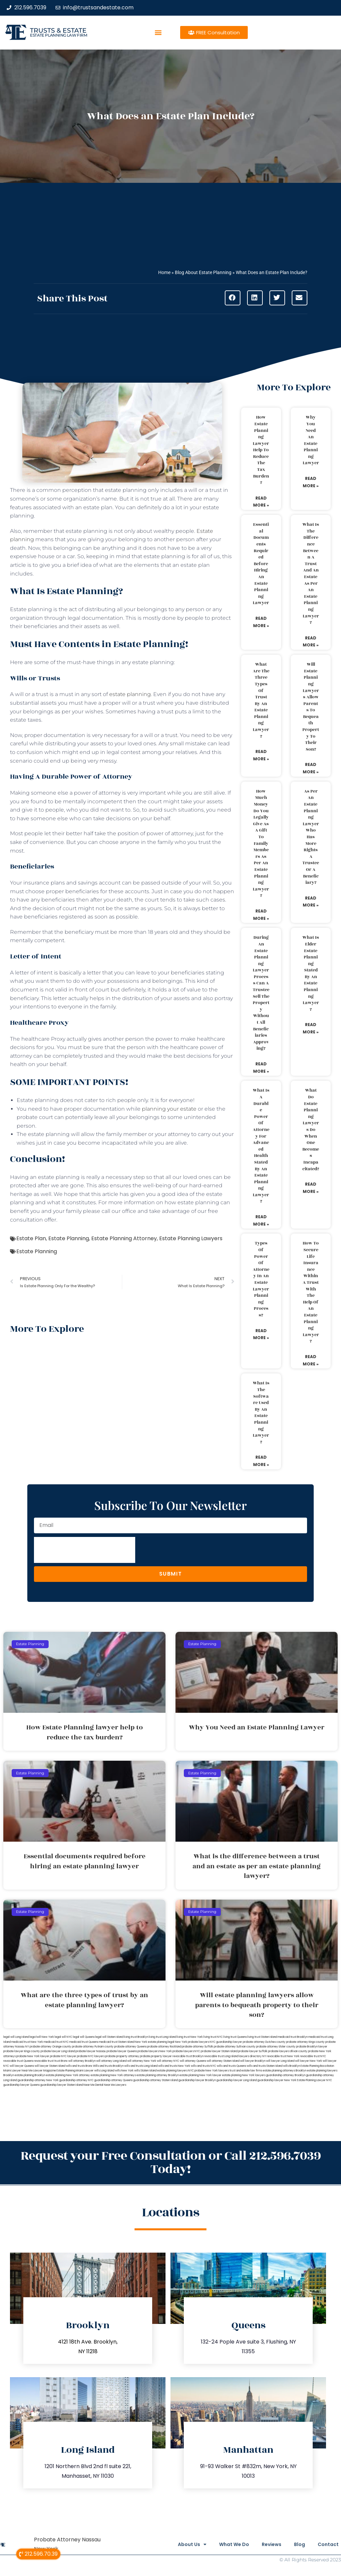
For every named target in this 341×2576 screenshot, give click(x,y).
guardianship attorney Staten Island (155, 2080)
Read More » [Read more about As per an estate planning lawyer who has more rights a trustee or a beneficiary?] (311, 901)
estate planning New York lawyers (243, 2075)
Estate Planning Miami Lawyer (75, 2070)
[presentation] (84, 1550)
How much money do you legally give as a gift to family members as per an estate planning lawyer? (261, 843)
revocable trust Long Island (221, 2056)
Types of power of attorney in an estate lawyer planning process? (261, 1279)
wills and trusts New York (174, 2066)
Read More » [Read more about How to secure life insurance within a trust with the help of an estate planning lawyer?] (311, 1360)
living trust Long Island (162, 2037)
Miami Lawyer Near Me (18, 2070)
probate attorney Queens (130, 2046)
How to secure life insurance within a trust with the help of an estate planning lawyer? (311, 1292)
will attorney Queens (193, 2061)
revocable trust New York (283, 2056)
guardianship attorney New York (38, 2080)
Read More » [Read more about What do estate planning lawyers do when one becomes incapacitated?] (311, 1187)
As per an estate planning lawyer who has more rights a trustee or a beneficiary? (310, 837)
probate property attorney (122, 2056)
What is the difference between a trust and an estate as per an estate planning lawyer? (310, 573)
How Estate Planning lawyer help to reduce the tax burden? (261, 450)
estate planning (130, 694)
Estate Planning (68, 1238)
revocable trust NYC (313, 2056)
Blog (295, 2544)
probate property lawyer (156, 2056)
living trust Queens (235, 2037)
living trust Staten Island (262, 2037)
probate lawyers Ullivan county (287, 2051)
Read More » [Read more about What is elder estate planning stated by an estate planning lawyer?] (311, 1028)
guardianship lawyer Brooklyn (197, 2080)
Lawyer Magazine (44, 2070)
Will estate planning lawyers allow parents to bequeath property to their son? (310, 707)
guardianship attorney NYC (76, 2080)
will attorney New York (141, 2061)
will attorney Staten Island (223, 2061)
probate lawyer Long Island (58, 2051)
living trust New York (190, 2037)
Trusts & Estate (58, 30)
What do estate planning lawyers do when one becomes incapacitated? (310, 1129)
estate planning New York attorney (68, 2075)
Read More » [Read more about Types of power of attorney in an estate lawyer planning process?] (261, 1334)
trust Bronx (61, 2061)
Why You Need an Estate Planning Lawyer (311, 440)
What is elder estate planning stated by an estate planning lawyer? (310, 973)
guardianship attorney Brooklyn (285, 2075)
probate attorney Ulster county (275, 2046)
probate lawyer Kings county (21, 2051)
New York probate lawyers (192, 2042)
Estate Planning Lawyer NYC (314, 2080)
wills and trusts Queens (231, 2066)
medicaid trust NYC (56, 2042)
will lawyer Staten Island (50, 2066)
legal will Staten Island (109, 2037)
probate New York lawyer (32, 2056)
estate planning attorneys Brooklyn (284, 2070)
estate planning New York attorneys (113, 2075)
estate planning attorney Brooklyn (158, 2075)
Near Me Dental (93, 2085)
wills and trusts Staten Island (264, 2066)
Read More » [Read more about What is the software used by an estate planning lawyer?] (261, 1460)
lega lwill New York (42, 2037)
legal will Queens (84, 2037)
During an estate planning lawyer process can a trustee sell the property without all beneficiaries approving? (261, 993)
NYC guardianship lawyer (226, 2042)
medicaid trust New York (27, 2042)
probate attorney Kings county (305, 2042)
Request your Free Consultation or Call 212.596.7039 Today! (171, 2162)
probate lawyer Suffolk (252, 2051)
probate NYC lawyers (91, 2056)
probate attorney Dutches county (264, 2042)
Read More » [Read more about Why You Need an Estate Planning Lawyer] (311, 482)
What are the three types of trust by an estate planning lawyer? (261, 700)
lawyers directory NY (253, 2056)
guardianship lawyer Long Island (236, 2080)
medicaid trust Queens (83, 2042)
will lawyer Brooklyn (252, 2061)
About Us (176, 2544)
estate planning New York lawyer (200, 2075)
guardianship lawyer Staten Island (61, 2085)
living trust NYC (213, 2037)
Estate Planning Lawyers (190, 1238)
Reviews (263, 2544)
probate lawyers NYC (186, 2051)
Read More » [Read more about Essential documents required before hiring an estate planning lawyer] (261, 621)
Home (164, 272)
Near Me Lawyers (115, 2085)
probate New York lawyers (211, 2070)
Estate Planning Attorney (124, 1238)
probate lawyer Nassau (91, 2051)
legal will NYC (63, 2037)
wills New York (124, 2070)
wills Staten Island (145, 2070)
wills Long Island (104, 2070)
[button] (158, 32)
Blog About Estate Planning (203, 272)
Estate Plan (31, 1238)
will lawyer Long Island (280, 2061)
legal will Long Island (16, 2037)
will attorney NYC (168, 2061)
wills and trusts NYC (203, 2066)
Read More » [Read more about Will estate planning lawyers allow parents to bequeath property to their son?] (311, 768)
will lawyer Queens (22, 2066)
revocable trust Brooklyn (187, 2056)
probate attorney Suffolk (197, 2046)
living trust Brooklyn (136, 2037)
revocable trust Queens (18, 2061)
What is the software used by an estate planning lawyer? (261, 1412)
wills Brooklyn (291, 2066)
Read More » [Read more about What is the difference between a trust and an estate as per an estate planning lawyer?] (311, 641)
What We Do (222, 2544)
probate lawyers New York (155, 2051)
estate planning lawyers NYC (175, 2070)
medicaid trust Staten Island (116, 2042)
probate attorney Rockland (164, 2046)
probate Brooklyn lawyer (311, 2046)
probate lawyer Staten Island (219, 2051)
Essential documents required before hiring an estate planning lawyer (261, 563)
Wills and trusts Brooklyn (108, 2066)
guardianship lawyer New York (276, 2080)
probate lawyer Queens (122, 2051)
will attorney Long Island (111, 2061)
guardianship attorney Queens (113, 2080)
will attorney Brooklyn (82, 2061)
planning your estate (169, 1109)
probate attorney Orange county (50, 2046)
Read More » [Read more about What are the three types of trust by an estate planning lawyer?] (261, 755)
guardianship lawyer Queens (21, 2085)
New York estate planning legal (154, 2042)
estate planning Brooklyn (30, 2075)
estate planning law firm (58, 35)
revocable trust (44, 2061)
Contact (328, 2544)
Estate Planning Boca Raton (317, 2066)
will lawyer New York (308, 2061)
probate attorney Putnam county (93, 2046)
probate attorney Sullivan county (234, 2046)
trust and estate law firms (245, 2070)
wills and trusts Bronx (79, 2066)
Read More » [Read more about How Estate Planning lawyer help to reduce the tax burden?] (261, 501)
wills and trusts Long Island (141, 2066)
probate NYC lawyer (63, 2056)
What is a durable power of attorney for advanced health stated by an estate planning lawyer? (261, 1146)
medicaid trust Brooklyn (293, 2037)
